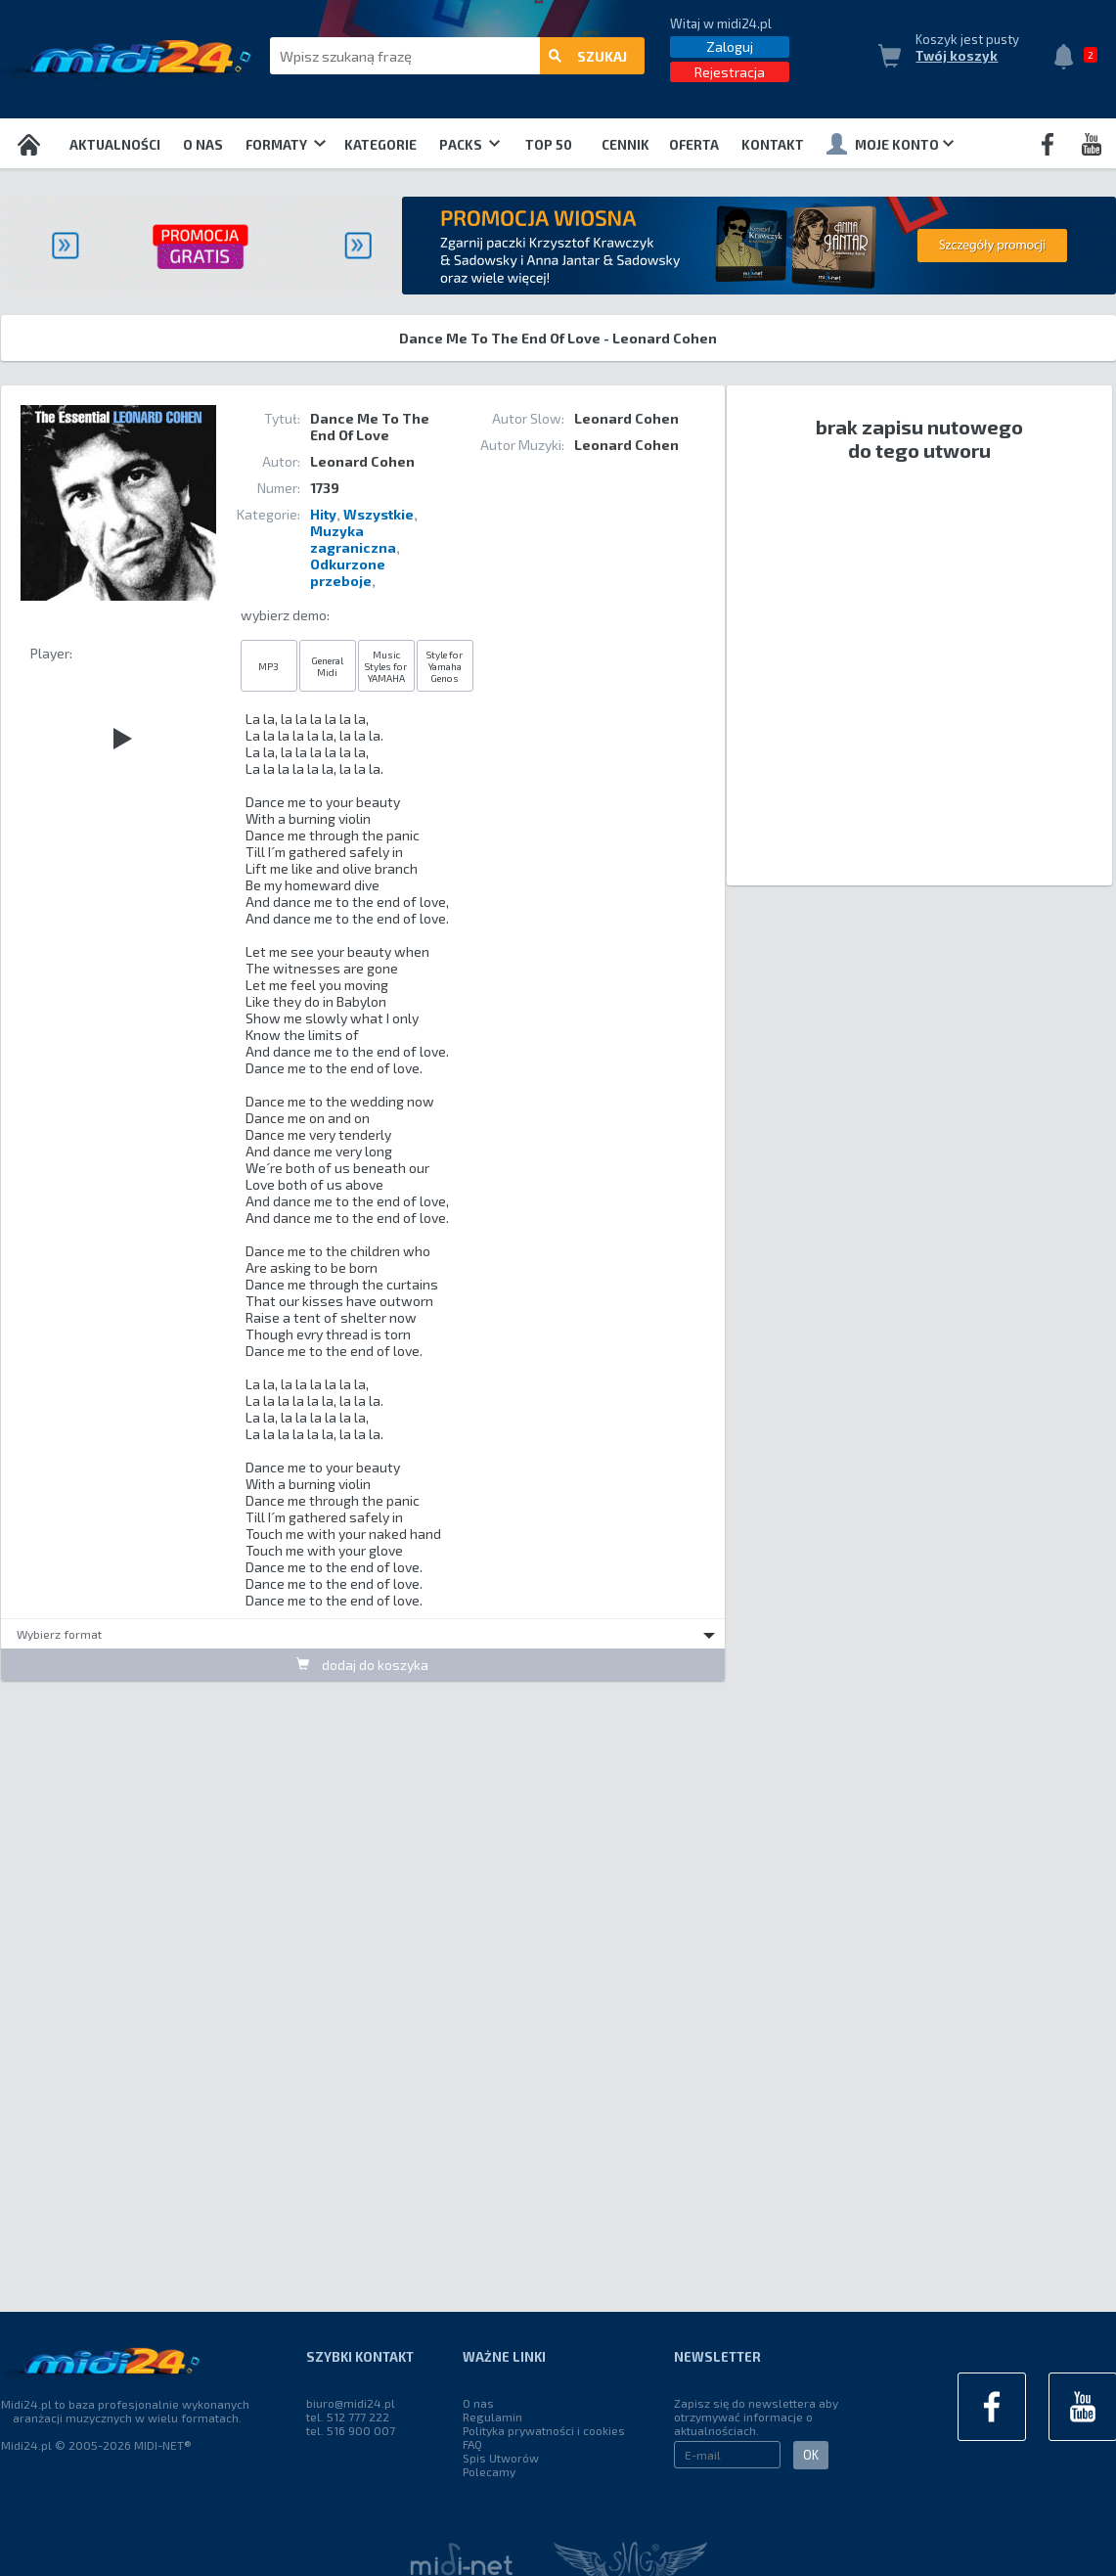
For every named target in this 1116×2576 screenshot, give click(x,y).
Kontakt (772, 145)
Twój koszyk (956, 56)
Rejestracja (729, 72)
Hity (323, 514)
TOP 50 (548, 145)
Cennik (625, 145)
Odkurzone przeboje (347, 572)
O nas (203, 145)
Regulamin (492, 2416)
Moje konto (890, 144)
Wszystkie (378, 514)
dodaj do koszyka (362, 1664)
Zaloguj (729, 46)
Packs (469, 145)
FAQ (472, 2444)
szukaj (588, 56)
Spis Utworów (501, 2457)
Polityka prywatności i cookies (544, 2430)
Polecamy (489, 2471)
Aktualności (114, 145)
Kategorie (380, 145)
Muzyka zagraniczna (353, 539)
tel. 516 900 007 (350, 2430)
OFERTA (694, 145)
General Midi (327, 666)
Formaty (285, 145)
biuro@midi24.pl (350, 2403)
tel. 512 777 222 (347, 2416)
